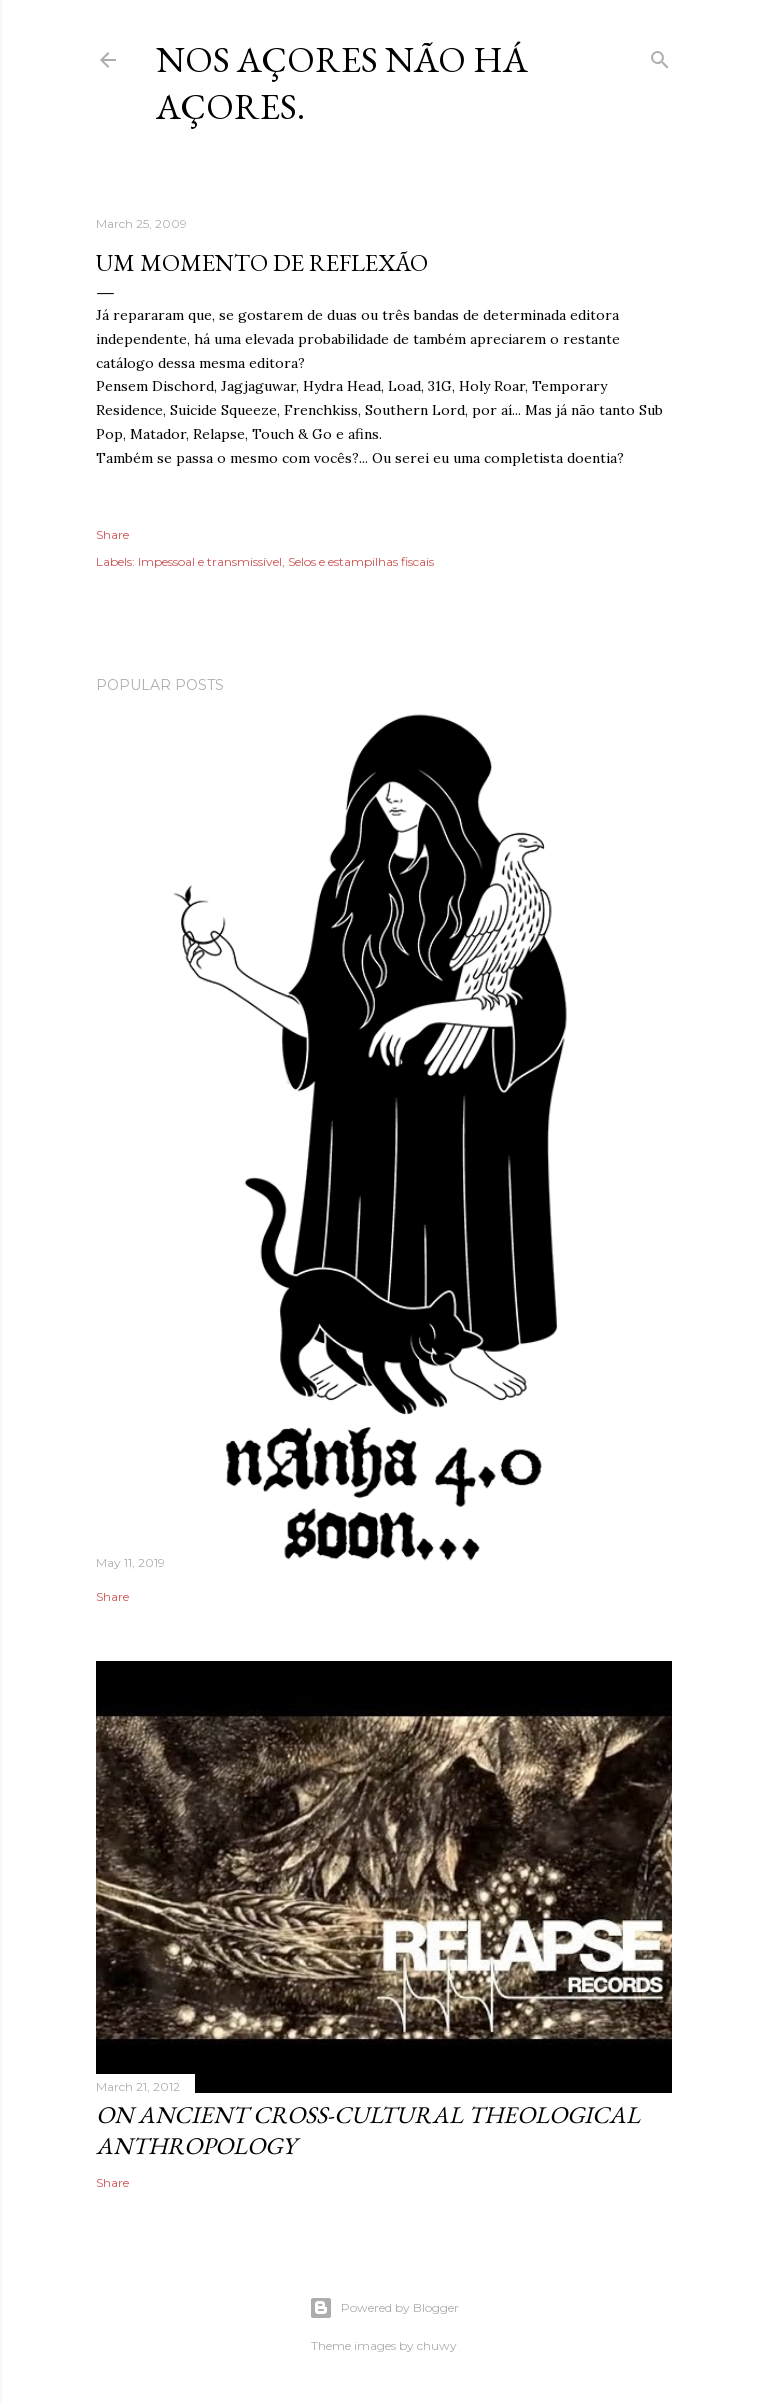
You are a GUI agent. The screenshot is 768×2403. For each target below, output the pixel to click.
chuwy (437, 2345)
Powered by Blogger (384, 2308)
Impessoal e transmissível (210, 561)
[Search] (660, 55)
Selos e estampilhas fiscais (361, 561)
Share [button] (112, 534)
